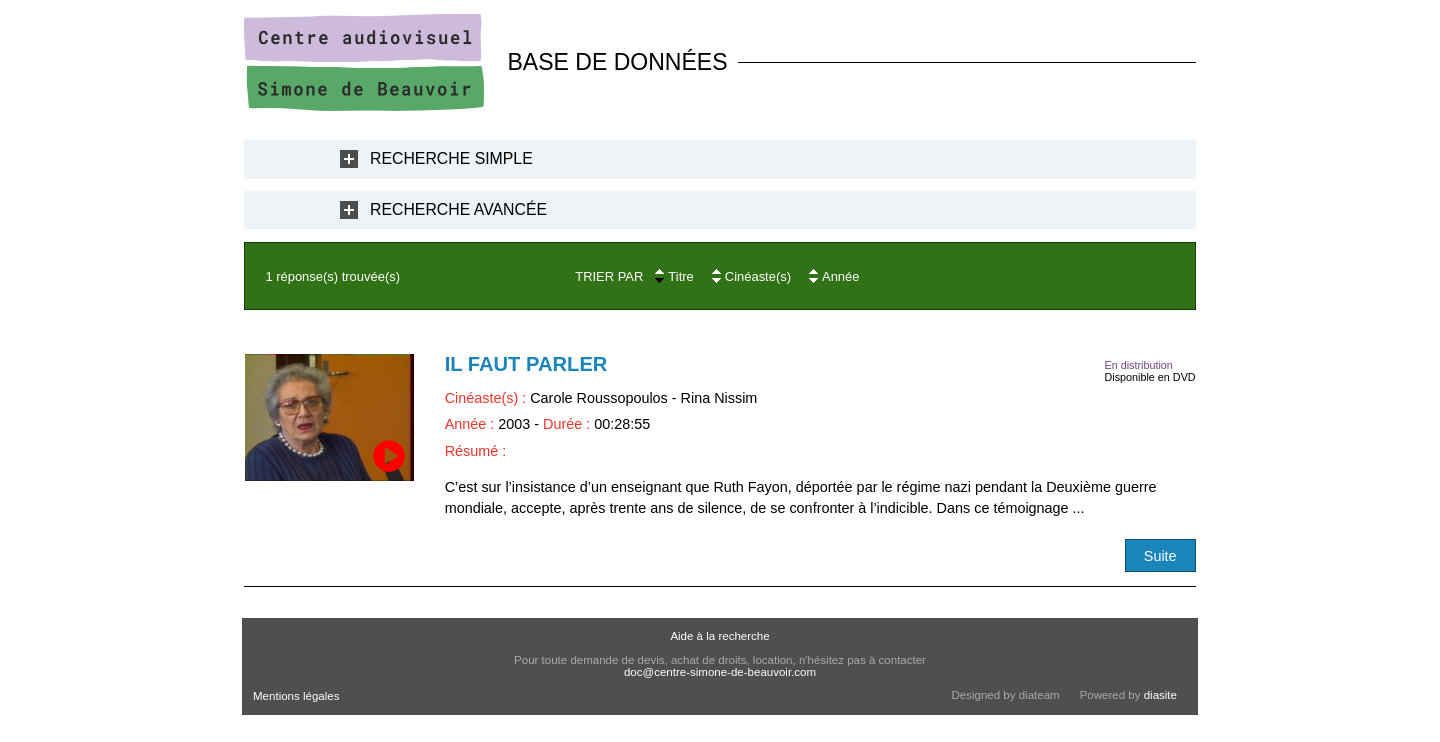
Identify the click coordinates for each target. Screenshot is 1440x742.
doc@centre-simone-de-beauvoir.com (720, 672)
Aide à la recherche (719, 636)
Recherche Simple (451, 158)
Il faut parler (526, 364)
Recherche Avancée (458, 209)
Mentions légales (296, 696)
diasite (1160, 695)
